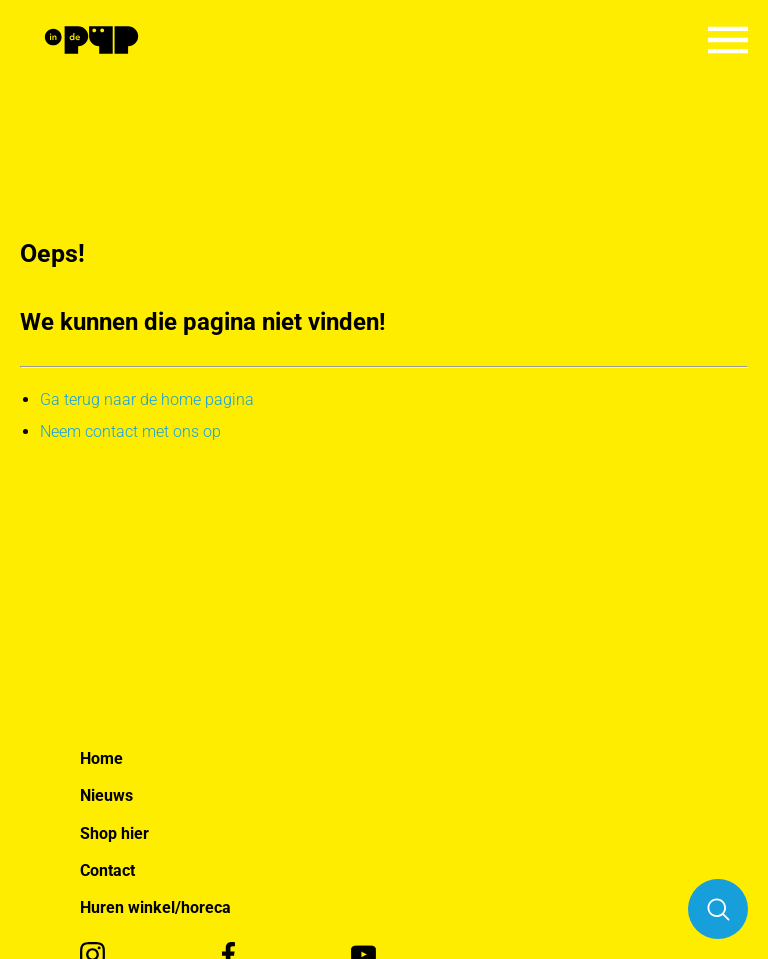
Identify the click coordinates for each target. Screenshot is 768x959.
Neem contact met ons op (130, 431)
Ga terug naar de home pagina (147, 399)
